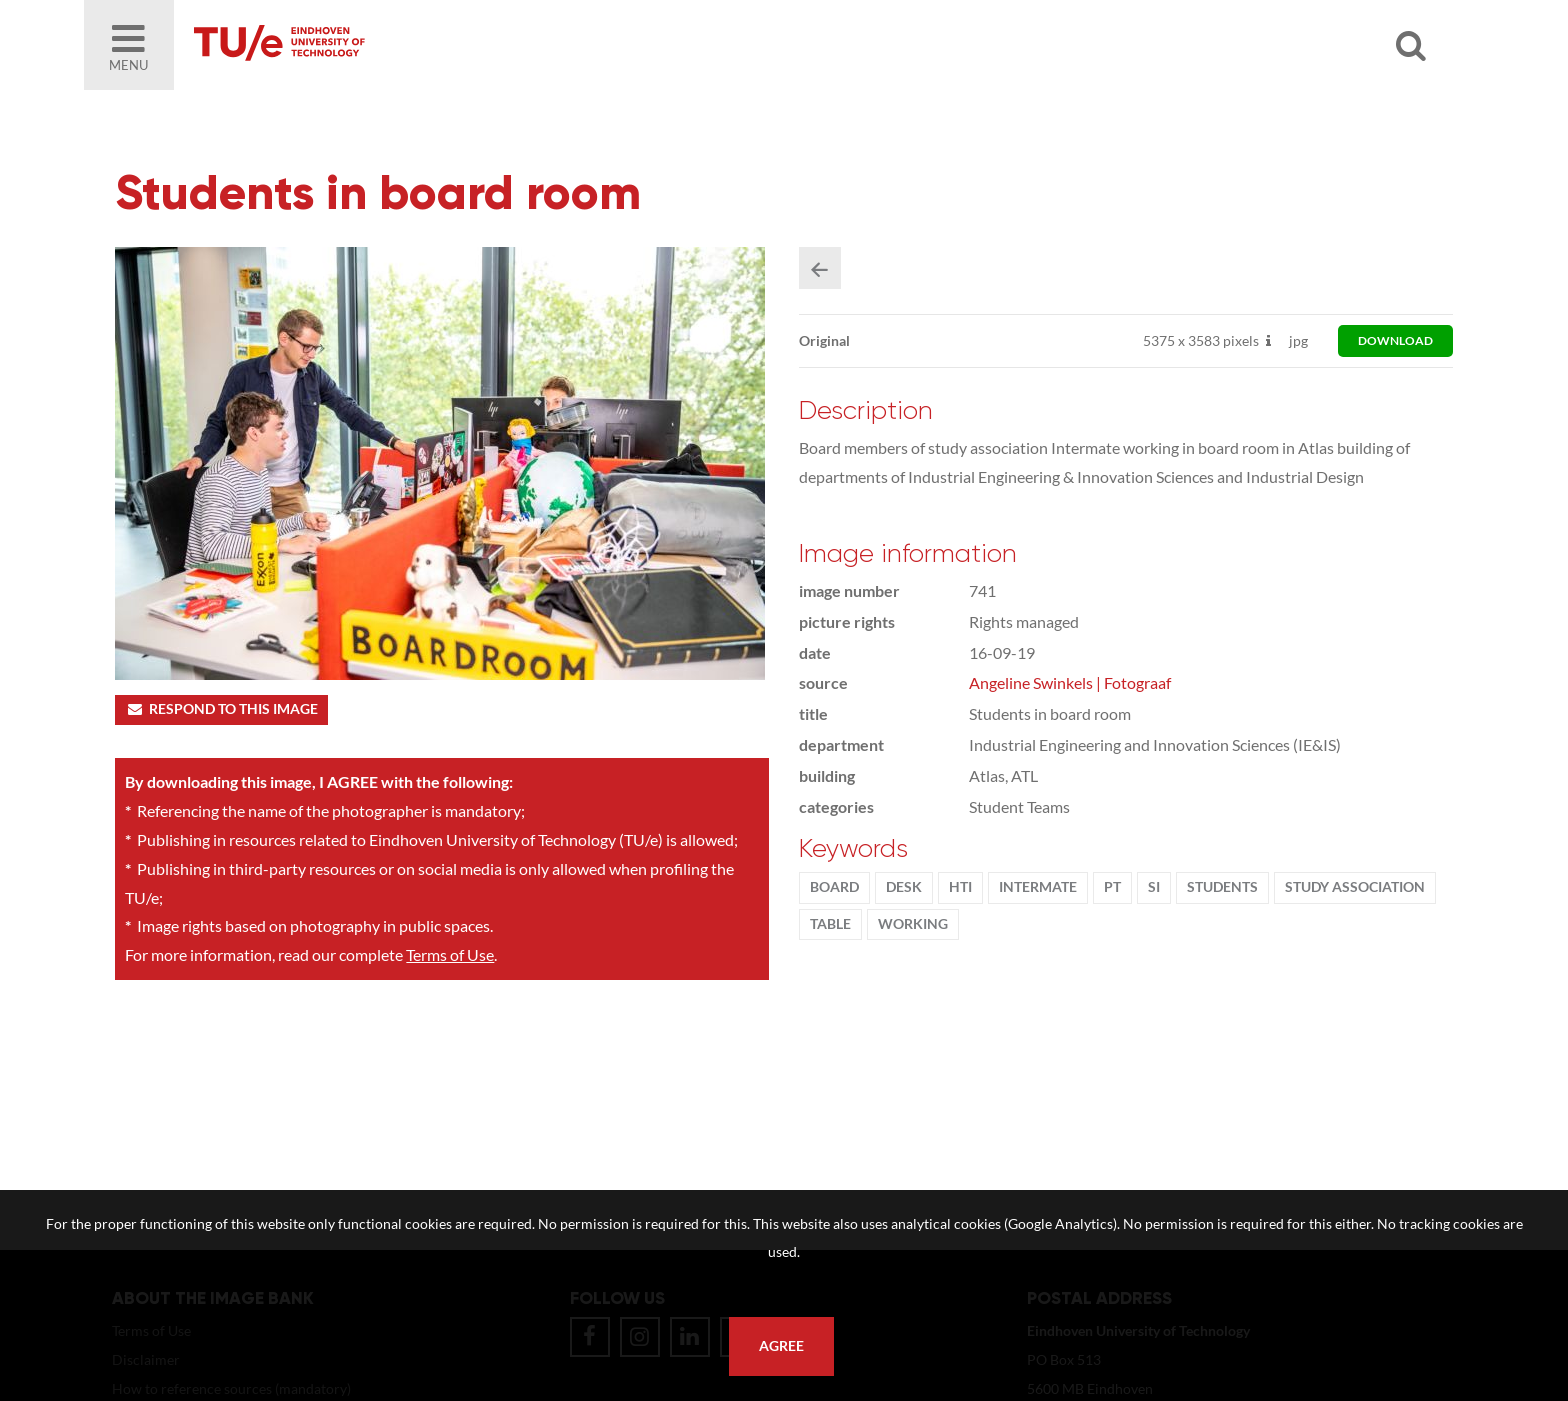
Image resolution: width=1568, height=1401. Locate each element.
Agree (781, 1346)
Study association (1355, 888)
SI (1154, 888)
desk (904, 888)
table (830, 925)
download (1395, 341)
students (1222, 888)
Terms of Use (450, 955)
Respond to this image (221, 710)
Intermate (1038, 888)
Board (834, 888)
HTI (960, 888)
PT (1112, 888)
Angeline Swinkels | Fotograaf (1070, 683)
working (913, 925)
